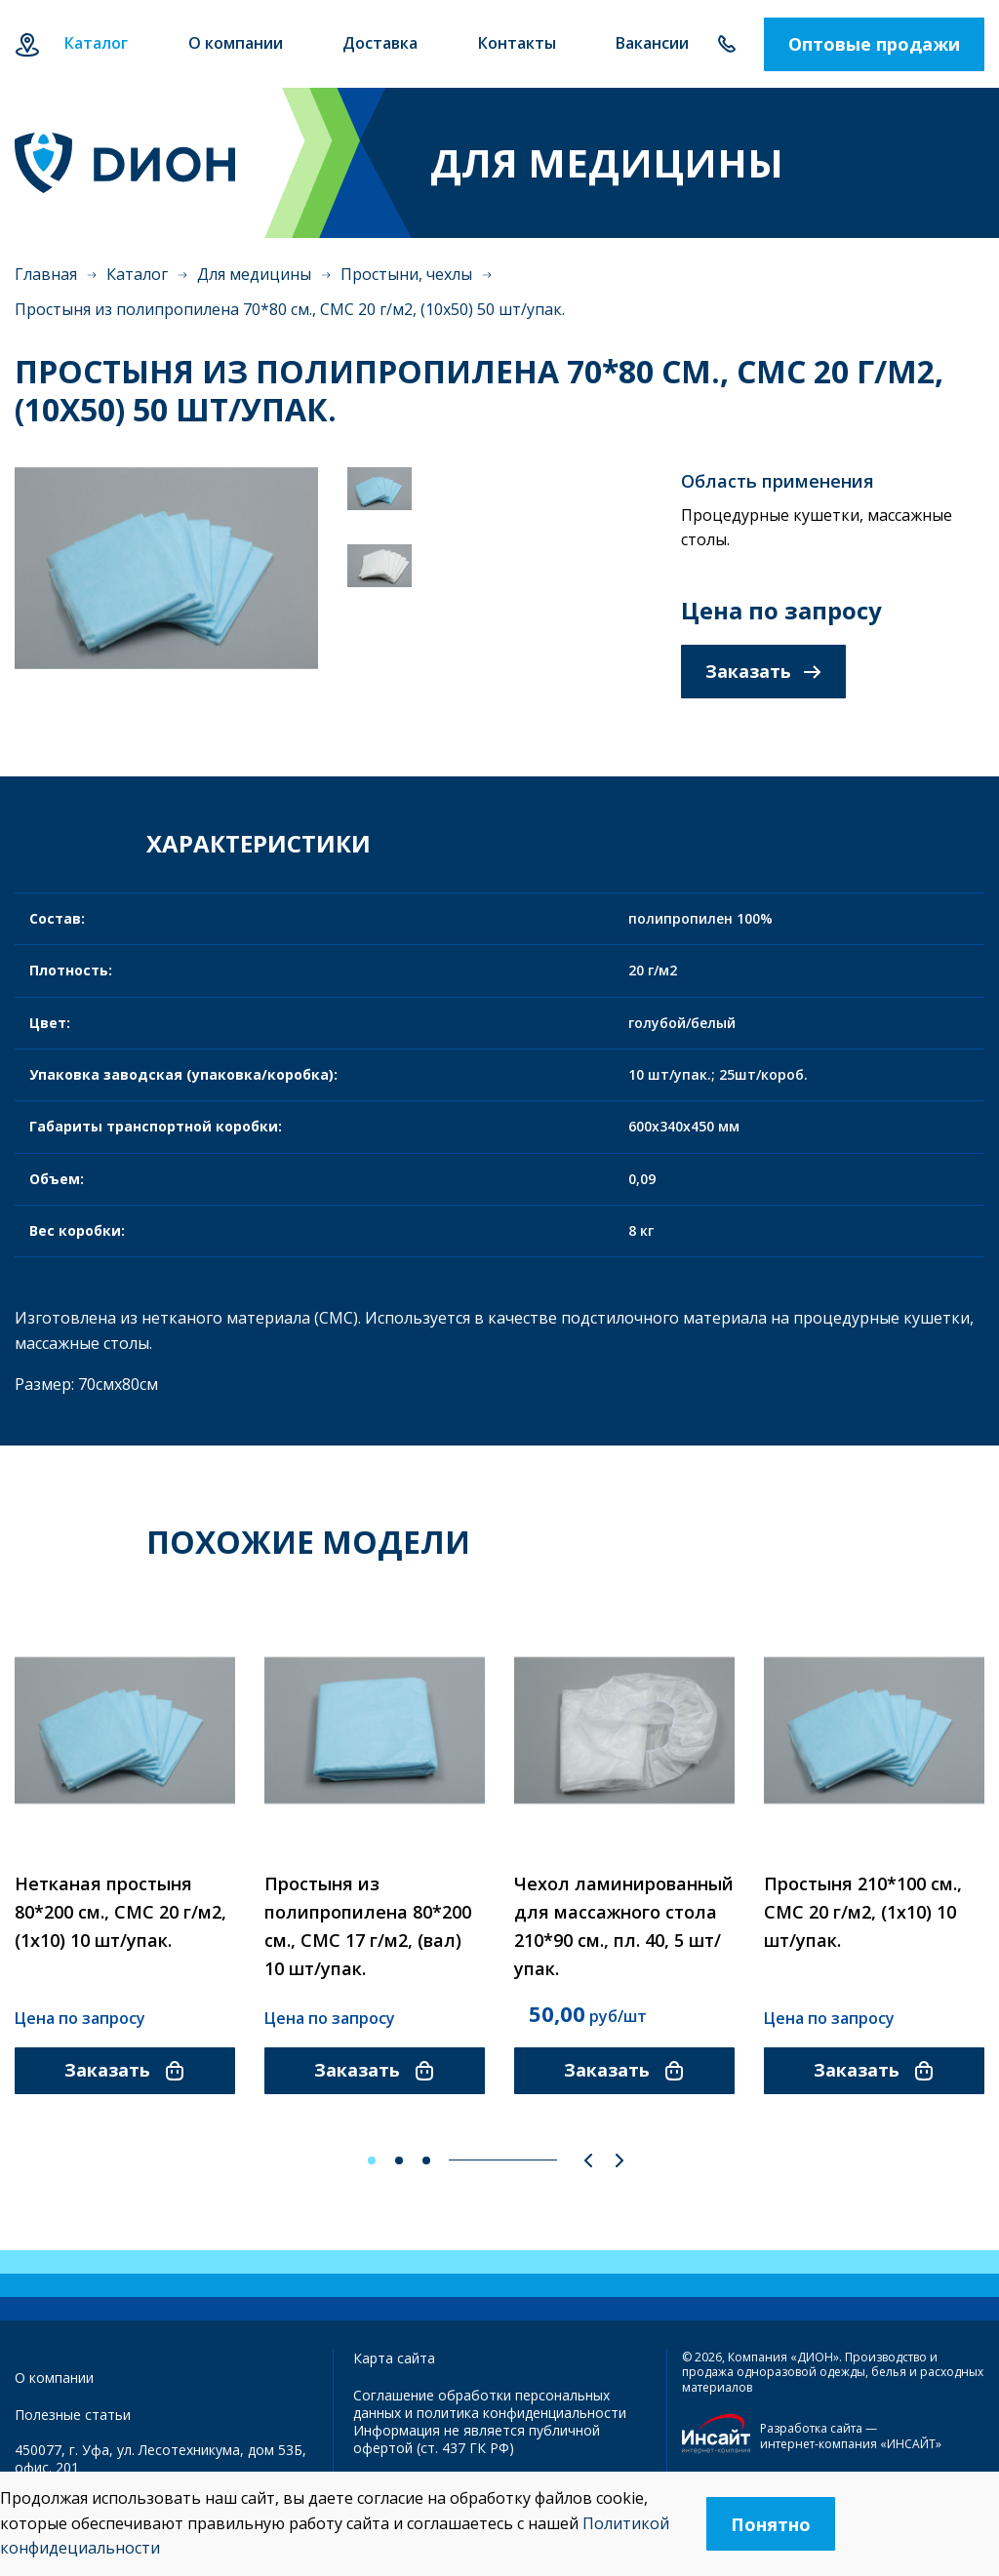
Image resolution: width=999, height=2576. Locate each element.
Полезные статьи (73, 2414)
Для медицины (254, 274)
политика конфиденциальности (521, 2412)
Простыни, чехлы (406, 274)
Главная (46, 274)
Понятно (771, 2524)
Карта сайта (394, 2358)
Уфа (27, 44)
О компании (54, 2377)
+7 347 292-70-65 (726, 44)
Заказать (763, 671)
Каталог (137, 274)
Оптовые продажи (874, 44)
